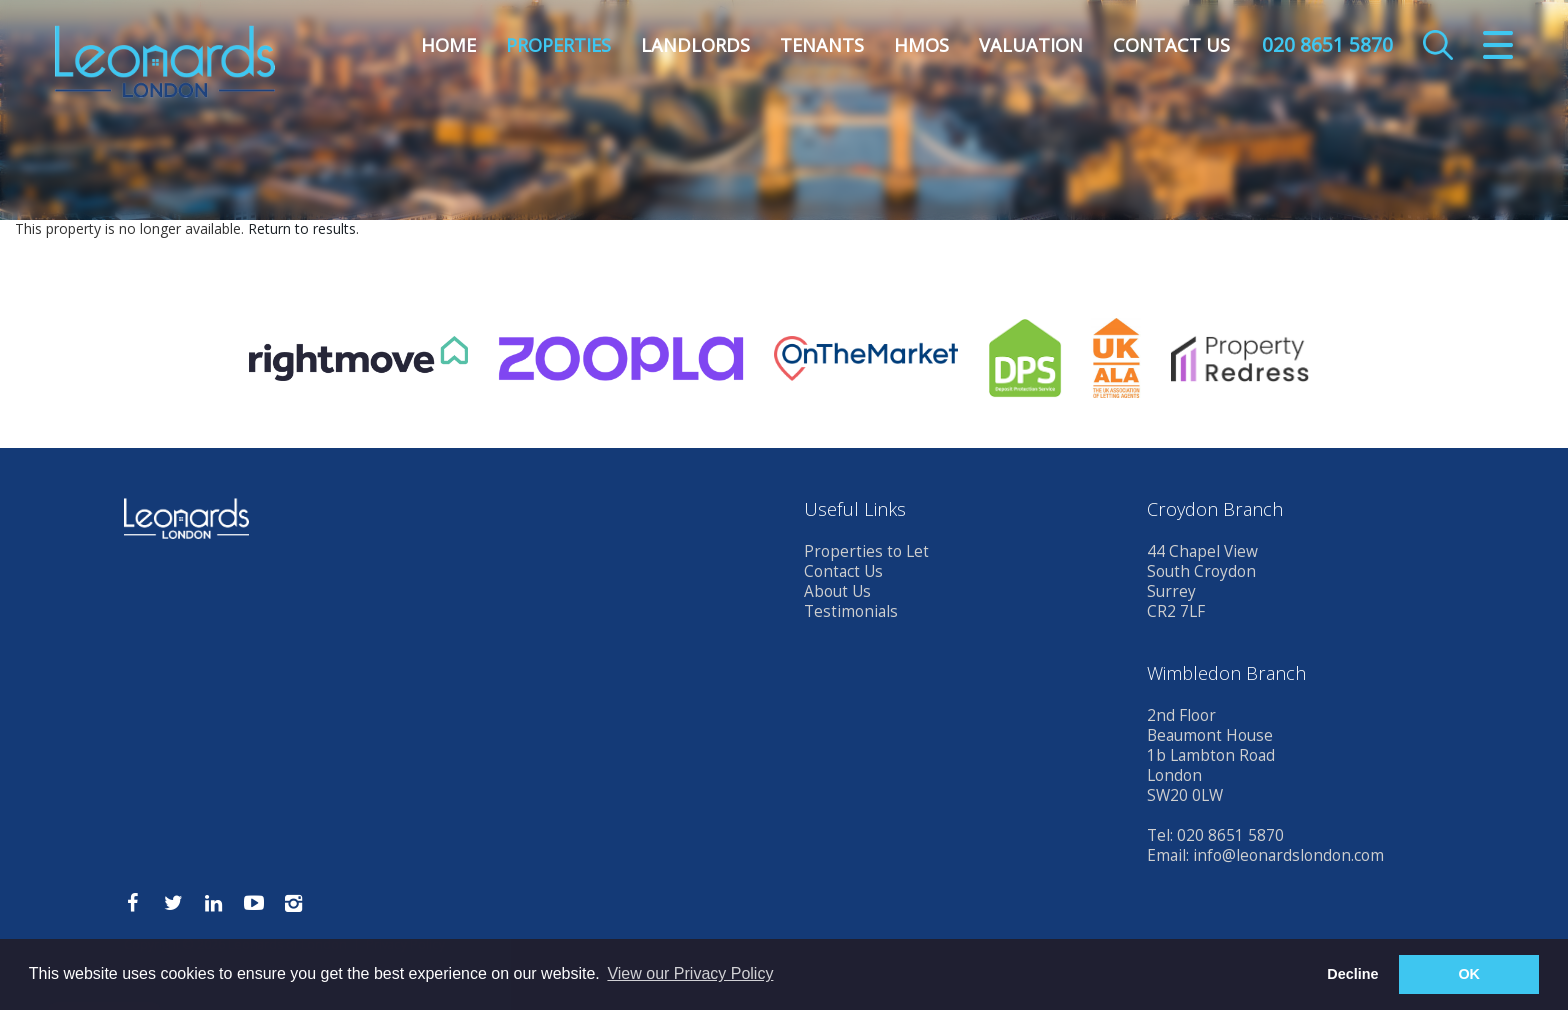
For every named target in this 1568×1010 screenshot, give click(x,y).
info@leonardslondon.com (1288, 855)
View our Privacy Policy (690, 973)
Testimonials (851, 611)
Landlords (695, 45)
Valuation (1031, 45)
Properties (558, 45)
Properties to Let (866, 551)
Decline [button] (1352, 974)
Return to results (302, 228)
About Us (837, 591)
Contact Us (1171, 45)
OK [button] (1469, 974)
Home (448, 45)
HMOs (921, 45)
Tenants (822, 45)
